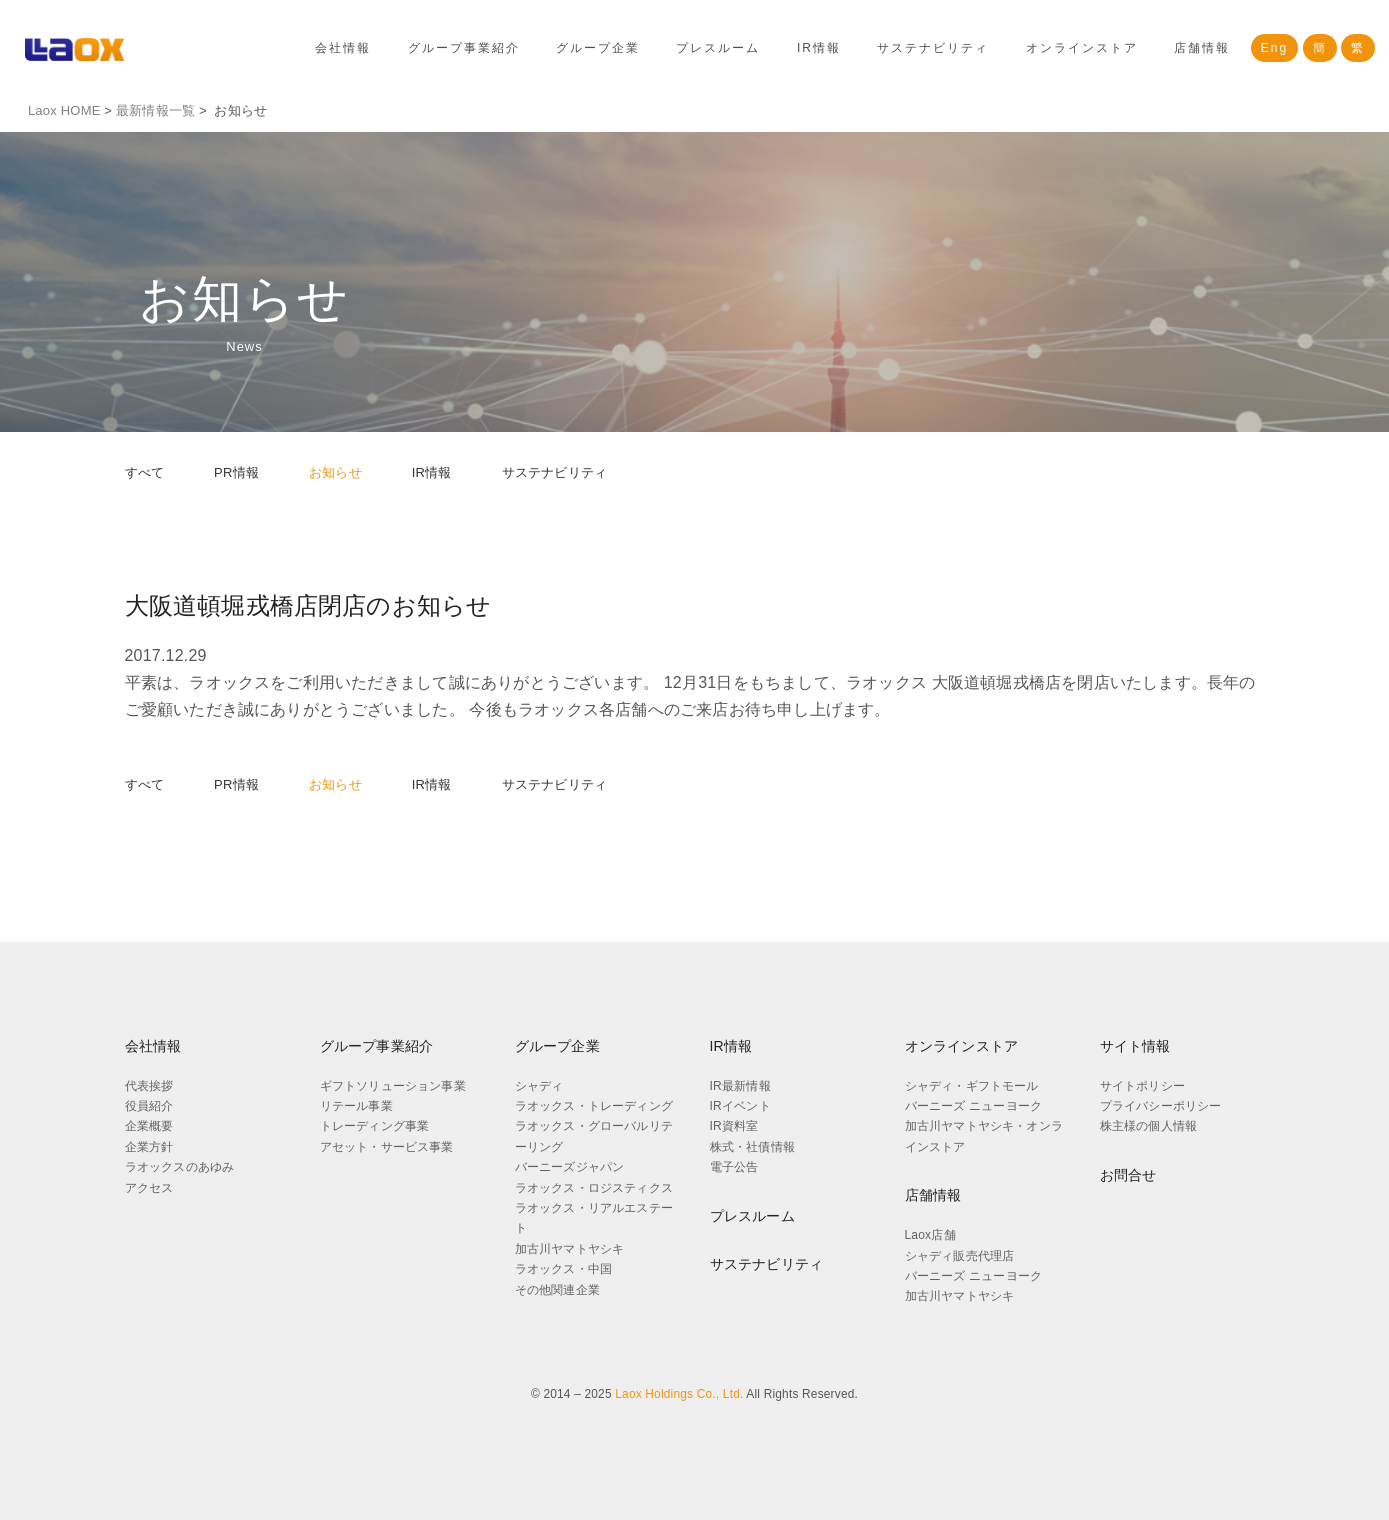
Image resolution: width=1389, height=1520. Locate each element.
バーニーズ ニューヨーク (974, 1106)
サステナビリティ (933, 48)
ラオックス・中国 (564, 1269)
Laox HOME (64, 110)
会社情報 (343, 48)
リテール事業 (356, 1106)
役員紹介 (149, 1106)
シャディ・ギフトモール (972, 1086)
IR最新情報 (740, 1086)
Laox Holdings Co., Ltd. (679, 1394)
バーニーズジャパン (570, 1167)
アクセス (149, 1188)
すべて (145, 472)
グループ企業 (598, 48)
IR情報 (819, 48)
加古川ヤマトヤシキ (570, 1249)
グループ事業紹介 (464, 48)
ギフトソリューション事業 (393, 1086)
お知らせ (335, 472)
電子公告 (734, 1167)
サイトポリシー (1142, 1086)
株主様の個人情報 (1149, 1126)
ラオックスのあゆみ (180, 1167)
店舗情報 (1202, 48)
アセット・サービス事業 (387, 1147)
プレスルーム (718, 48)
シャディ (539, 1086)
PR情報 (236, 472)
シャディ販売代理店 (960, 1256)
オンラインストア (1082, 48)
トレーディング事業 (375, 1126)
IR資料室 (734, 1126)
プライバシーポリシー (1161, 1106)
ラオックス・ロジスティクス (594, 1188)
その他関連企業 (557, 1290)
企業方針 (149, 1147)
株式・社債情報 (752, 1147)
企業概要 (149, 1126)
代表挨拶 (149, 1086)
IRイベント (740, 1106)
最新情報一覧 (155, 110)
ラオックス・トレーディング (594, 1106)
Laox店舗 (930, 1235)
